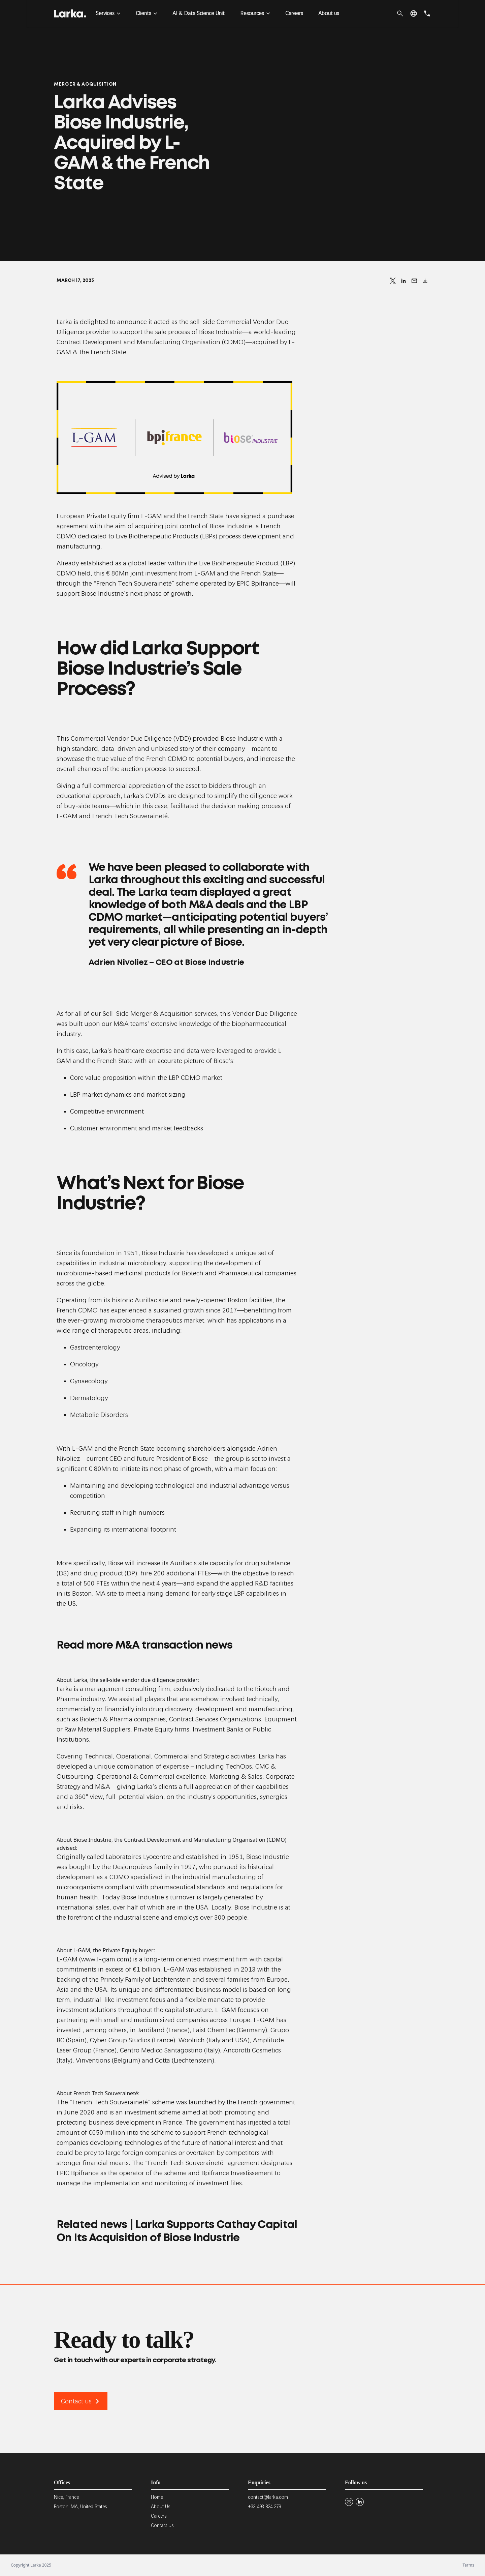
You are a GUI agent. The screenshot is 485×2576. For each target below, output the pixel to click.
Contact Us (162, 2525)
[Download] (425, 280)
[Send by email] (414, 280)
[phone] (427, 13)
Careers (294, 13)
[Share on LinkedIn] (403, 280)
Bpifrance (265, 583)
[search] (400, 13)
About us (328, 13)
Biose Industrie (163, 1252)
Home (157, 2497)
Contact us (80, 2401)
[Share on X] (392, 280)
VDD (182, 738)
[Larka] (70, 13)
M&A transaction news (173, 1646)
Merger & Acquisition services (173, 1013)
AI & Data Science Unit (198, 13)
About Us (160, 2506)
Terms (468, 2565)
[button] (414, 13)
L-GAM (151, 516)
